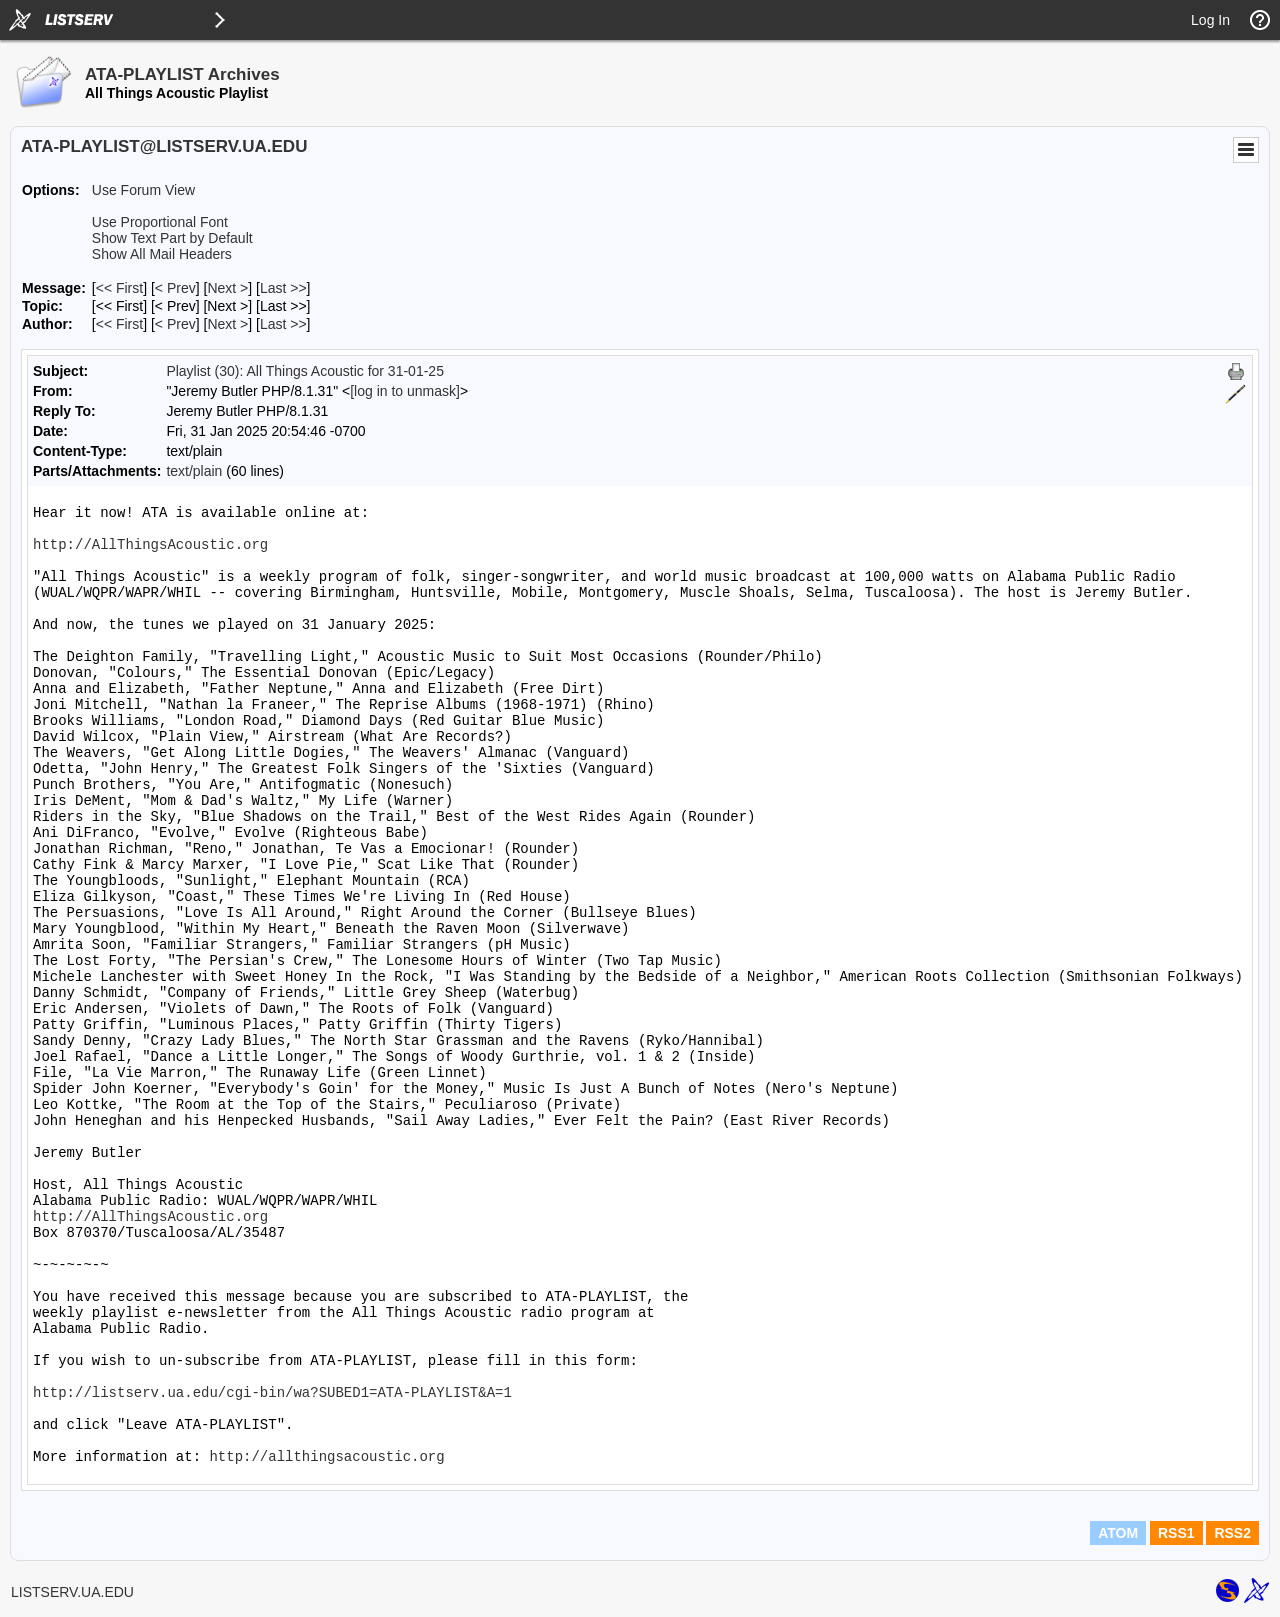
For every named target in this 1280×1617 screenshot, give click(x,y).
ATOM (1118, 1533)
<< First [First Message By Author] (119, 324)
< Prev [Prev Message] (175, 288)
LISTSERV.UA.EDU (72, 1592)
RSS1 (1176, 1533)
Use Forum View (143, 190)
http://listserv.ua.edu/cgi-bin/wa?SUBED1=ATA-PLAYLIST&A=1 (272, 1393)
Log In (1210, 20)
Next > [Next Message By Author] (227, 324)
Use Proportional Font (160, 222)
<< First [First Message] (119, 288)
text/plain (194, 471)
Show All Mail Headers (162, 254)
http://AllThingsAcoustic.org (150, 545)
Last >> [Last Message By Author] (283, 324)
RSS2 (1232, 1533)
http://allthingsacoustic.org (326, 1457)
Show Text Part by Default (172, 238)
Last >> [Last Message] (283, 288)
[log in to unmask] (405, 391)
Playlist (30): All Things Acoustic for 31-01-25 (305, 371)
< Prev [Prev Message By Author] (175, 324)
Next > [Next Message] (227, 288)
